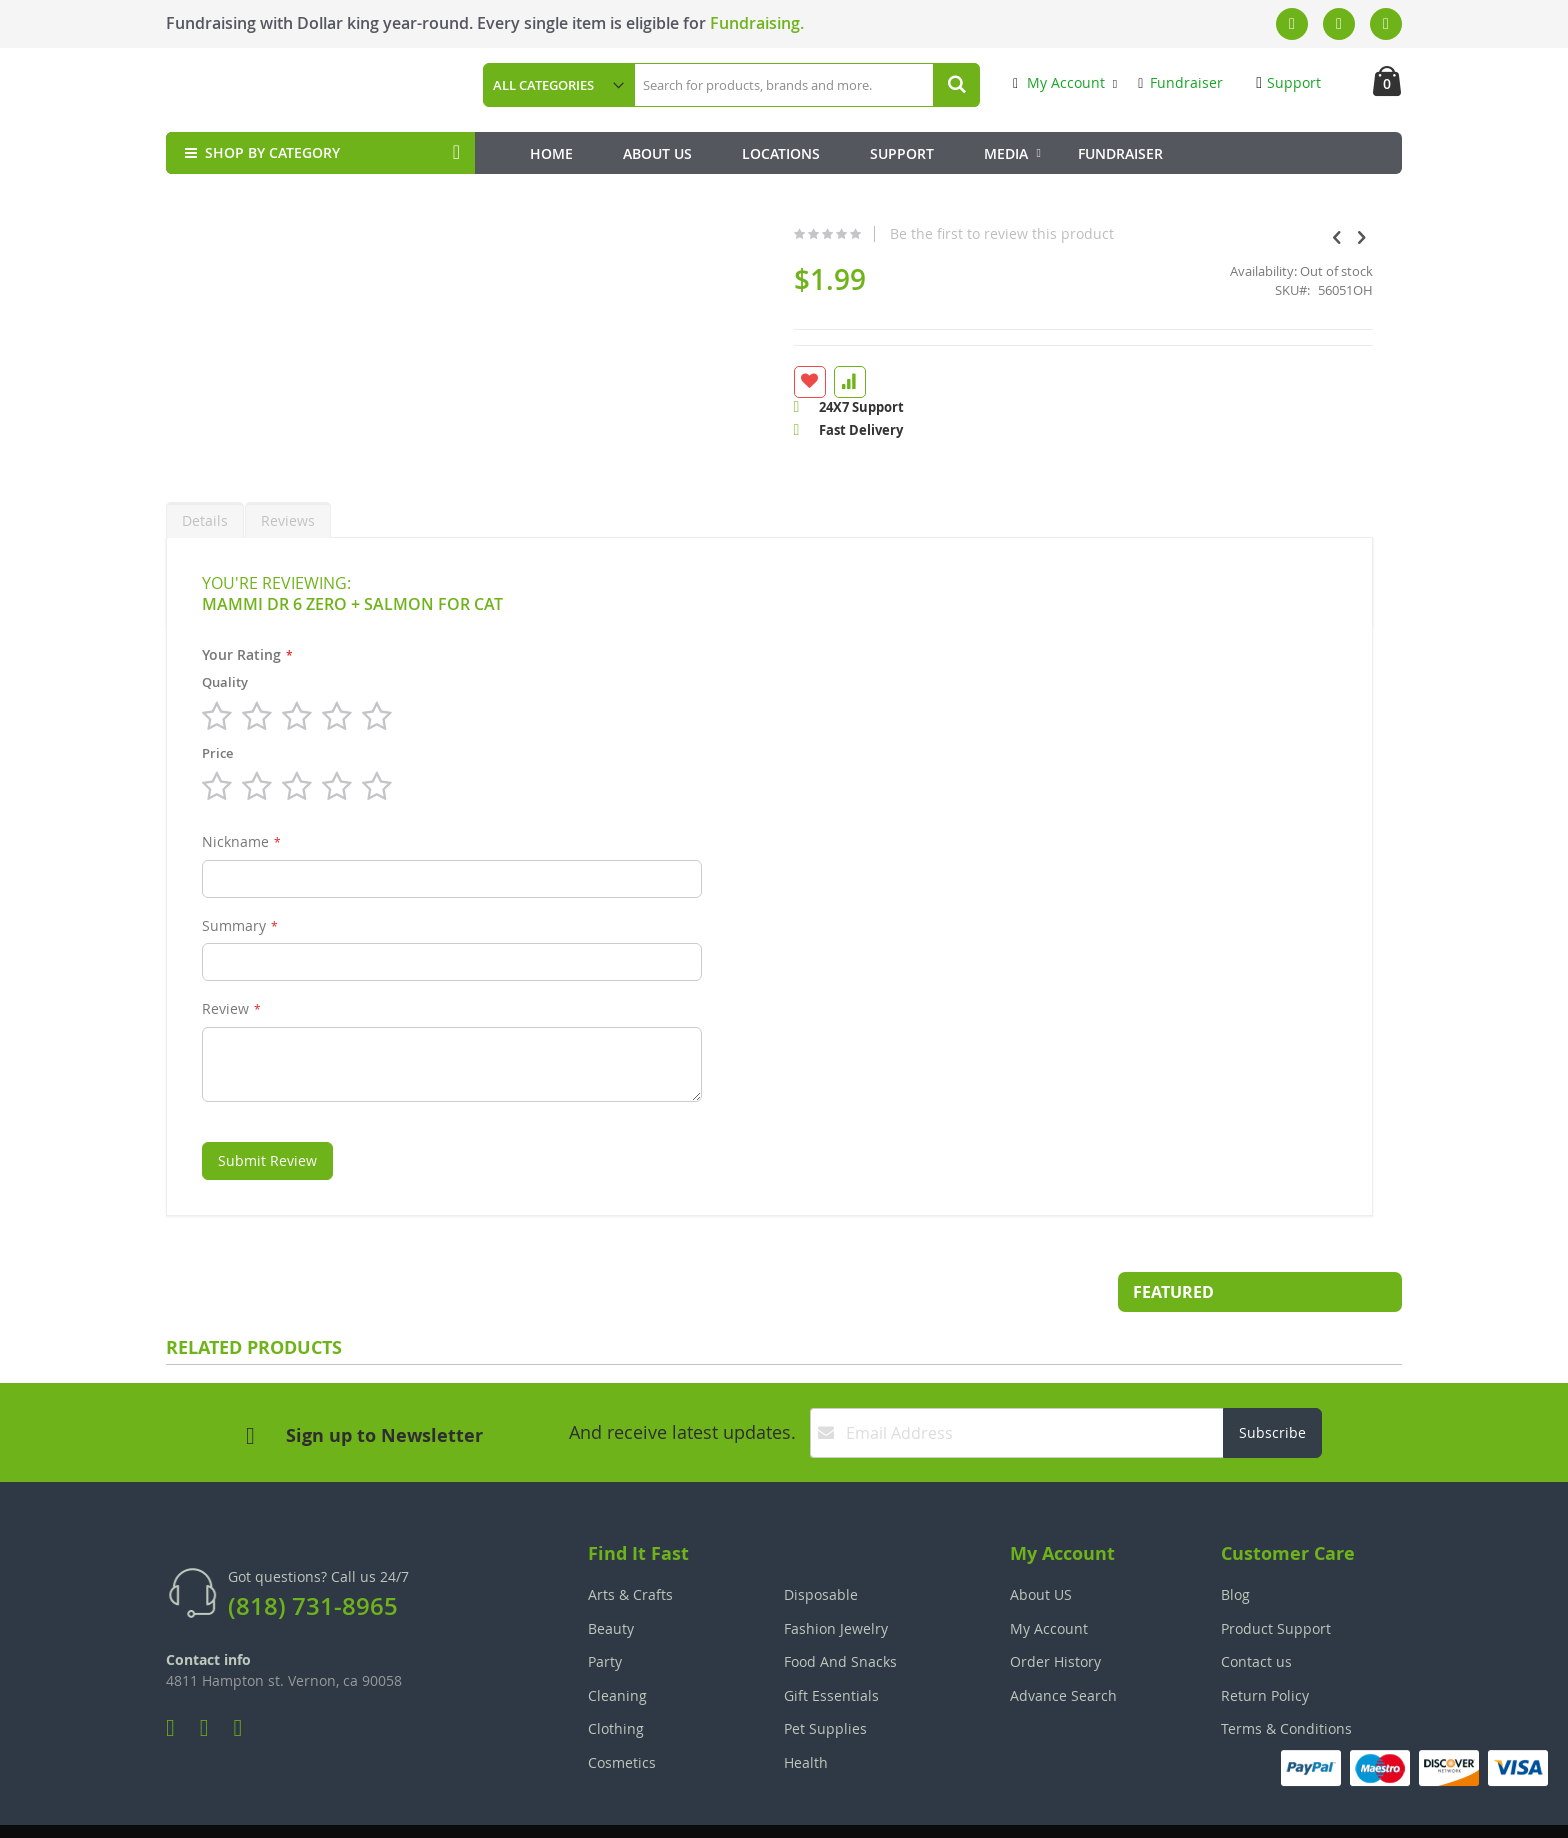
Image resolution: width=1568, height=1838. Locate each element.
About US (1041, 1546)
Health (806, 1714)
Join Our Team (841, 1808)
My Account (1059, 82)
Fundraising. (757, 23)
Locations (781, 153)
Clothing (616, 1680)
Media (1006, 153)
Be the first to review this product (856, 234)
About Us (657, 153)
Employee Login (684, 1808)
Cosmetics (622, 1714)
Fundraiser (1180, 82)
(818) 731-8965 (313, 1558)
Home (551, 153)
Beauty (611, 1580)
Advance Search (1063, 1647)
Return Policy (1265, 1647)
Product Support (1276, 1580)
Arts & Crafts (630, 1546)
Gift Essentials (831, 1647)
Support (1288, 82)
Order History (1055, 1613)
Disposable (821, 1546)
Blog (1235, 1546)
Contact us (1256, 1613)
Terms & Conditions (1286, 1680)
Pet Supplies (825, 1680)
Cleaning (617, 1647)
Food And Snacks (840, 1613)
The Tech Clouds (1339, 1808)
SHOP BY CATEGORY (260, 152)
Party (605, 1613)
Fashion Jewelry (836, 1580)
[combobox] (806, 85)
